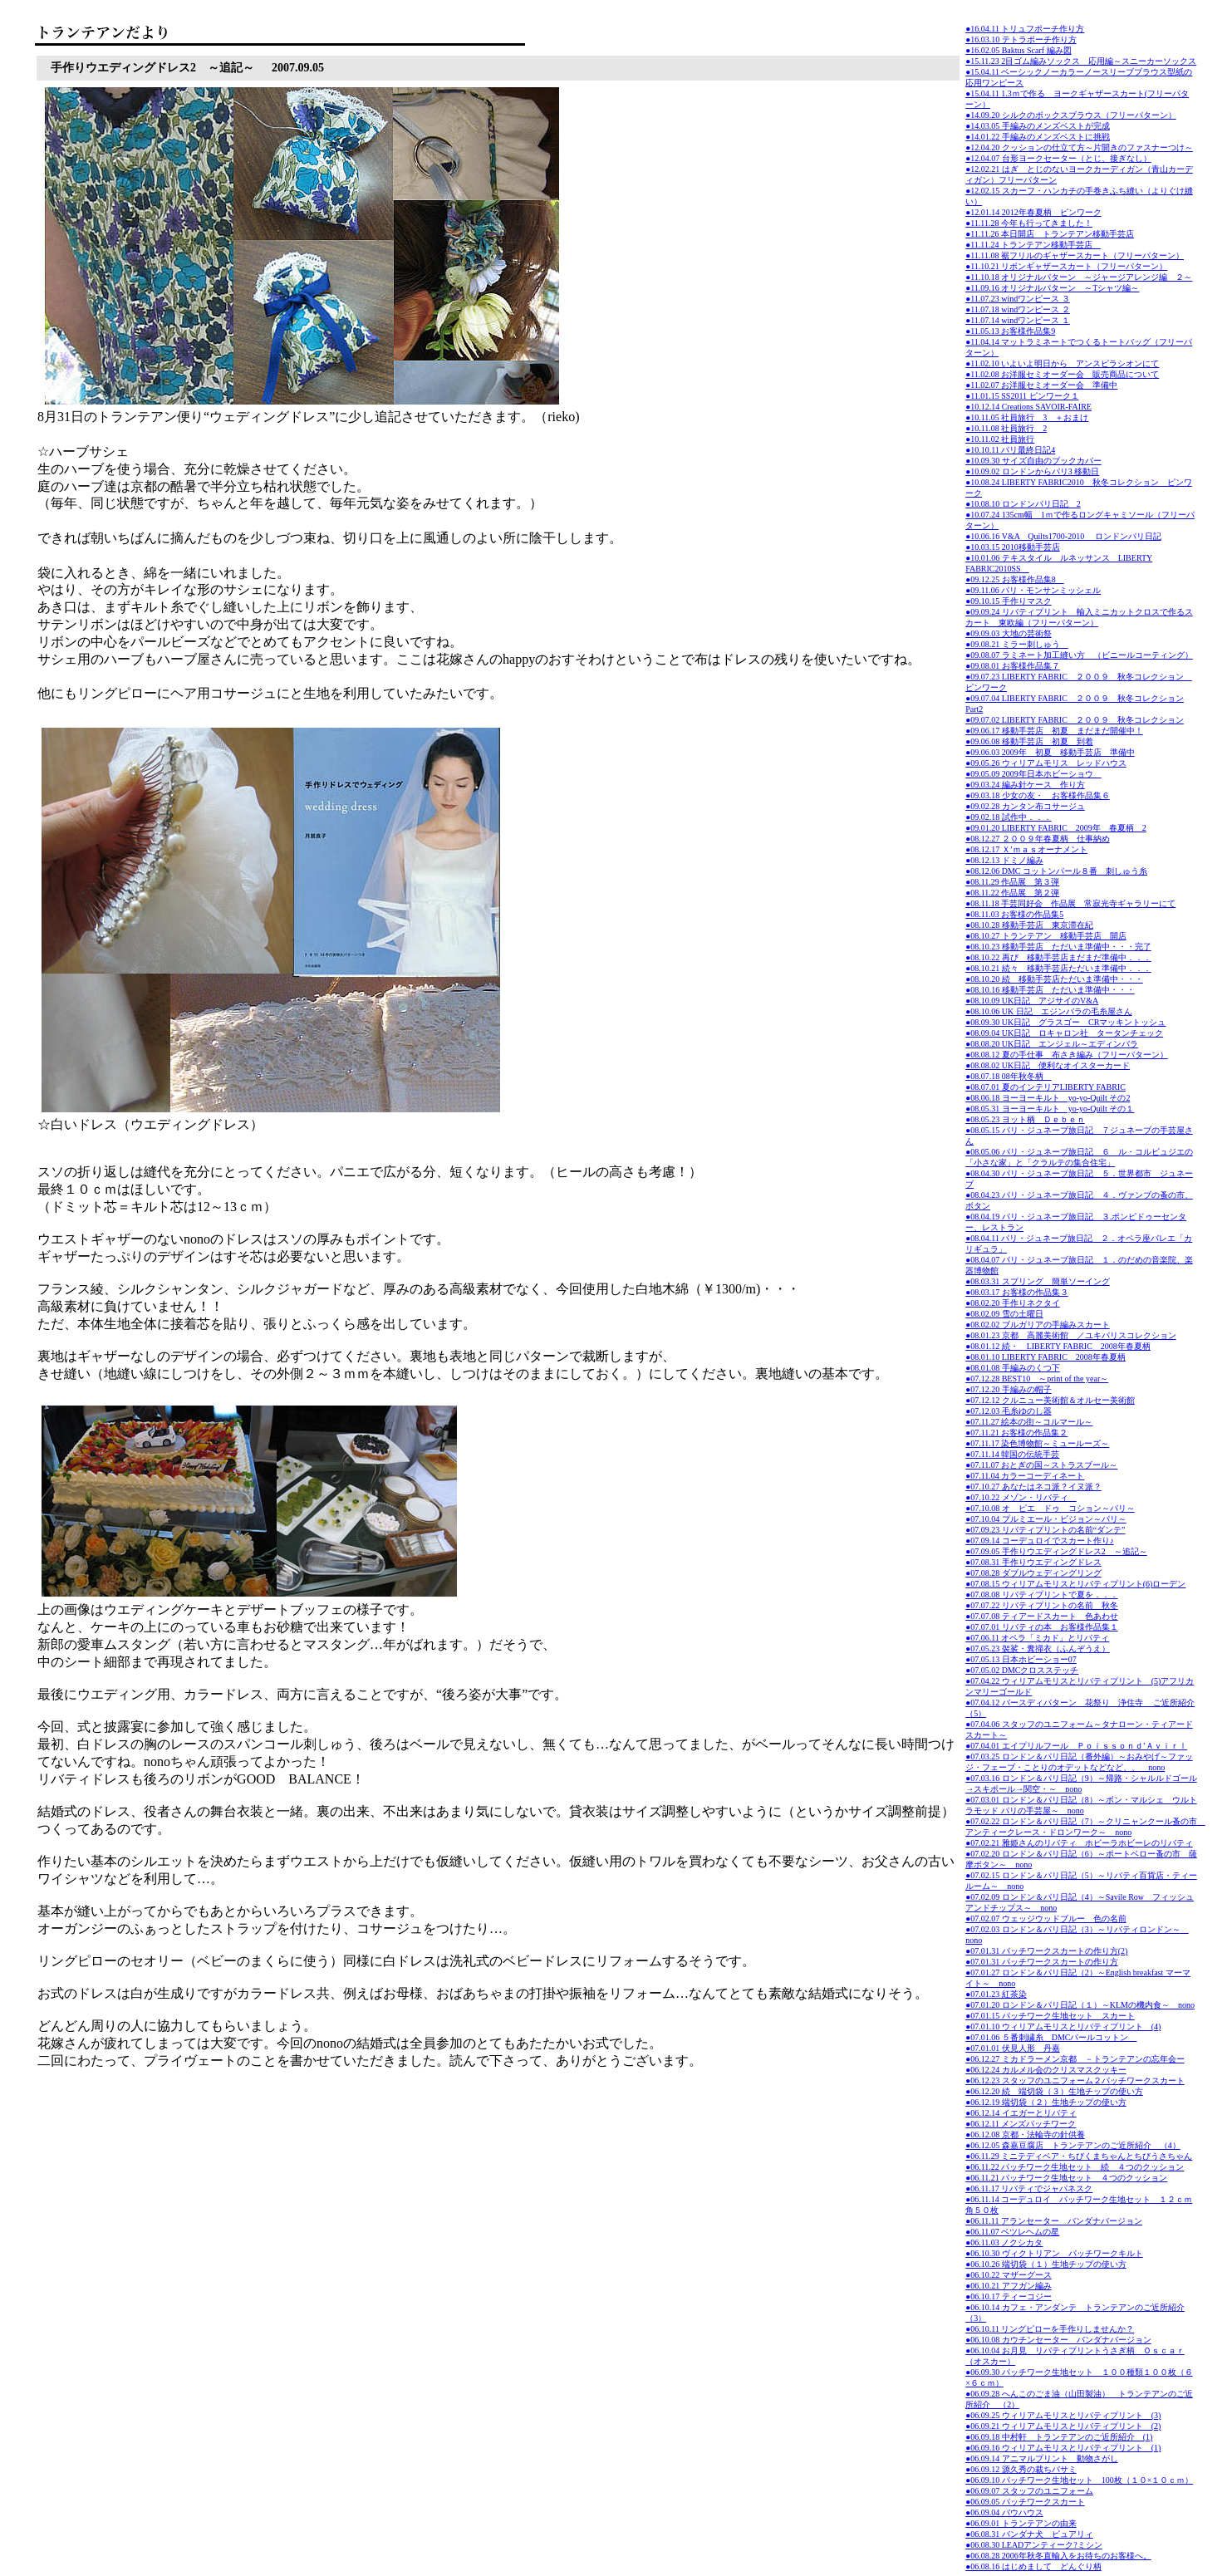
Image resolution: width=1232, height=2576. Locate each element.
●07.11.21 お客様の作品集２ (1016, 1432)
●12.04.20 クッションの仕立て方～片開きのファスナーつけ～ (1079, 147)
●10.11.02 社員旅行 (999, 439)
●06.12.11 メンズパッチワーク (1020, 2123)
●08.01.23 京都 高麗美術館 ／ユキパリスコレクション (1070, 1335)
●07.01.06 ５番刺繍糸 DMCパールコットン (1050, 2037)
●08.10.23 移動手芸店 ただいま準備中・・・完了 (1058, 946)
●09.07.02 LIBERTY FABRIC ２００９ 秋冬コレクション (1074, 719)
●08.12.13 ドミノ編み (1004, 860)
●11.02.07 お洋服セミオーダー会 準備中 (1041, 385)
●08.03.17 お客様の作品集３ (1016, 1292)
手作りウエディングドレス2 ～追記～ (152, 67)
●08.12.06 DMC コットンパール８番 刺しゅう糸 (1056, 871)
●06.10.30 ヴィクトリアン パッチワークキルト (1054, 2253)
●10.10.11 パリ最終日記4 (1010, 449)
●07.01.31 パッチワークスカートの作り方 (1041, 1961)
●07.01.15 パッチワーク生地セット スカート (1050, 2015)
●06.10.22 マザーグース (1008, 2274)
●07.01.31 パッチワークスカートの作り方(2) (1046, 1950)
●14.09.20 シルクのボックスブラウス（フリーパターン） (1070, 115)
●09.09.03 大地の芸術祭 (1008, 633)
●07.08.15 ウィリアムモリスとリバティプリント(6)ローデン (1075, 1583)
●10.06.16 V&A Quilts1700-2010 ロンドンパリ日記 (1063, 536)
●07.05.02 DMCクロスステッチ (1021, 1670)
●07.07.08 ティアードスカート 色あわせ (1041, 1616)
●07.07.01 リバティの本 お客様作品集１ (1041, 1626)
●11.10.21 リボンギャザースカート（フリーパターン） (1066, 266)
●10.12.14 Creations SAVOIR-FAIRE (1028, 406)
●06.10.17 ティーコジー (1008, 2296)
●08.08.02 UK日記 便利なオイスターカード (1047, 1065)
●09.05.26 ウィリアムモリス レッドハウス (1045, 763)
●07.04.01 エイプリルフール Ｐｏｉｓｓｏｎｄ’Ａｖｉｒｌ (1076, 1745)
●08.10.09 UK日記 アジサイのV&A (1031, 1000)
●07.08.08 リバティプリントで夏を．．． (1041, 1594)
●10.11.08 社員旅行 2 (1006, 428)
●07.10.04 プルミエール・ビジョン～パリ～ (1045, 1519)
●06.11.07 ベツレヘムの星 (1012, 2231)
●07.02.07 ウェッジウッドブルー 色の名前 (1045, 1918)
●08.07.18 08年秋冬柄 (1008, 1076)
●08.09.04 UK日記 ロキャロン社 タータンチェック (1064, 1033)
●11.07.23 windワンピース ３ (1017, 298)
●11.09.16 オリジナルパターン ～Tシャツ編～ (1052, 287)
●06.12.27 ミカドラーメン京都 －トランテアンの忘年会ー (1075, 2058)
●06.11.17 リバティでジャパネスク (1028, 2188)
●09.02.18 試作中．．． (1008, 817)
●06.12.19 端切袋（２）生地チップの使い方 (1045, 2102)
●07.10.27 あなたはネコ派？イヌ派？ (1033, 1486)
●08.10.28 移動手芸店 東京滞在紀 (1029, 925)
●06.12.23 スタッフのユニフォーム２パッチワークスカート (1075, 2080)
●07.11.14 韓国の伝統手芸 (1012, 1454)
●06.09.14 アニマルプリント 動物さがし (1041, 2458)
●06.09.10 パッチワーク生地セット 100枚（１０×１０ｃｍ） (1079, 2480)
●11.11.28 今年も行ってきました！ (1028, 223)
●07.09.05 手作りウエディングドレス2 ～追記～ (1056, 1551)
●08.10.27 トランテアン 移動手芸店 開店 (1045, 935)
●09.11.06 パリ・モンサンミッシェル (1033, 590)
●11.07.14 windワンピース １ (1017, 320)
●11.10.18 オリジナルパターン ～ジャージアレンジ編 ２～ (1078, 277)
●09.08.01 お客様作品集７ (1012, 665)
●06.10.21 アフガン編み (1008, 2285)
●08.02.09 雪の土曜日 (1004, 1313)
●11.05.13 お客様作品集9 (1010, 331)
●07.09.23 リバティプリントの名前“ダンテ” (1045, 1529)
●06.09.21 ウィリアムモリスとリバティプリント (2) (1063, 2426)
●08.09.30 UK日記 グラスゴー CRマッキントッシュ (1065, 1022)
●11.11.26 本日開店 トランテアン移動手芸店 (1049, 233)
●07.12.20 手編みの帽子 (1008, 1389)
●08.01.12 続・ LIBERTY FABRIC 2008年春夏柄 (1058, 1346)
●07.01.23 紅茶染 (996, 1994)
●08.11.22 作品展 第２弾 (1012, 892)
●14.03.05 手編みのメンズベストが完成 (1037, 125)
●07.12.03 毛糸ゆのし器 (1008, 1411)
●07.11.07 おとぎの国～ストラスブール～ (1041, 1465)
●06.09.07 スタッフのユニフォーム (1029, 2490)
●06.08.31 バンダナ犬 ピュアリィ (1029, 2534)
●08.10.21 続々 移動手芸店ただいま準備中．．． (1058, 968)
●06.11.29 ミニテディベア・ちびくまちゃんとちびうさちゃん (1078, 2156)
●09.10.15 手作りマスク (1008, 601)
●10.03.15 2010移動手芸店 (1012, 547)
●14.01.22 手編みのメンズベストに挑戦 (1037, 136)
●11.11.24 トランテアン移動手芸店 (1033, 244)
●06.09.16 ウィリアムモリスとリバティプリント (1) (1063, 2447)
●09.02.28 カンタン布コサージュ (1025, 806)
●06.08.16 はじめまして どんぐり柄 (1033, 2566)
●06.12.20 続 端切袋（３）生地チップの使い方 (1054, 2091)
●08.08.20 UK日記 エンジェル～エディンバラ (1051, 1043)
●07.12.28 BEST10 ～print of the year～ (1036, 1378)
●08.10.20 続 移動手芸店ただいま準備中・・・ (1054, 979)
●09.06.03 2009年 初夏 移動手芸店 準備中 (1050, 752)
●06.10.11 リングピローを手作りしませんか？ (1049, 2328)
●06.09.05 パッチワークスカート (1025, 2501)
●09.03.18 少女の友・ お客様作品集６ (1037, 795)
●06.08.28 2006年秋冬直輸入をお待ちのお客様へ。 (1058, 2555)
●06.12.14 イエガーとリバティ (1021, 2112)
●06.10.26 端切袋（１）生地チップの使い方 (1045, 2264)
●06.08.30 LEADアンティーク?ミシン (1033, 2544)
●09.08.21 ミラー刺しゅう (1016, 644)
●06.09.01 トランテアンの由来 (1021, 2523)
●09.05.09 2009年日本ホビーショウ (1033, 773)
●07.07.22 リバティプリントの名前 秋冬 (1041, 1605)
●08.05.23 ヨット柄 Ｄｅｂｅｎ (1025, 1119)
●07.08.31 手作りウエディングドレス (1033, 1562)
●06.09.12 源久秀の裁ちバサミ (1021, 2469)
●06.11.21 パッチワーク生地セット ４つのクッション (1066, 2177)
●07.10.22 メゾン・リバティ (1021, 1497)
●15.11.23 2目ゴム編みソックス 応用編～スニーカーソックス (1080, 61)
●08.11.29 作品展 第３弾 (1012, 881)
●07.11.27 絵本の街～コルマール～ (1028, 1421)
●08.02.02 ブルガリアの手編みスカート (1037, 1324)
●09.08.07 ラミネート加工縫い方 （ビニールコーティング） (1079, 655)
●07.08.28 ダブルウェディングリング (1033, 1572)
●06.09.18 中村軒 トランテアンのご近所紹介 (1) (1058, 2436)
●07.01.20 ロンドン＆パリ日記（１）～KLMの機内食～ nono (1080, 2004)
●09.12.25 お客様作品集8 (1014, 579)
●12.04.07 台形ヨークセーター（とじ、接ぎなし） (1058, 158)
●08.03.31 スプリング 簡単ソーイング (1037, 1281)
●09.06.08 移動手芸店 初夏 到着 (1029, 741)
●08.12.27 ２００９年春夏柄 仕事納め (1037, 838)
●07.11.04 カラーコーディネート (1024, 1475)
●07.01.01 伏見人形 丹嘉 (1012, 2048)
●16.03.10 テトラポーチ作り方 (1021, 39)
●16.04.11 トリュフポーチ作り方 (1024, 28)
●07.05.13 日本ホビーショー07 (1021, 1659)
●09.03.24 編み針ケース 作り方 (1025, 784)
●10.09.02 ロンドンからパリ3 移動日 (1032, 471)
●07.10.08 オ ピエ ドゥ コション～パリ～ (1050, 1508)
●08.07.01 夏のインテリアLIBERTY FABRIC (1045, 1087)
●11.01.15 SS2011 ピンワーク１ (1021, 395)
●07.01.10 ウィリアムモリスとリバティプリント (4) (1063, 2026)
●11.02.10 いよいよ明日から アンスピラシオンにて (1062, 363)
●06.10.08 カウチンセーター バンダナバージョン (1058, 2339)
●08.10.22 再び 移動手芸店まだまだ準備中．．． (1058, 957)
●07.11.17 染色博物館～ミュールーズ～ (1037, 1443)
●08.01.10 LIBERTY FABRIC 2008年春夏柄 (1045, 1357)
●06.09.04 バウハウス (1004, 2512)
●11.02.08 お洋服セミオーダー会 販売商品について (1062, 374)
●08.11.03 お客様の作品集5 (1014, 914)
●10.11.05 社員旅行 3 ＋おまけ (1026, 417)
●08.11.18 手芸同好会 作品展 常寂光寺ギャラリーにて (1070, 903)
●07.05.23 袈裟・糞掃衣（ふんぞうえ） (1037, 1648)
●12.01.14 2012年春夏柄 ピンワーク (1033, 212)
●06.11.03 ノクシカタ (1004, 2242)
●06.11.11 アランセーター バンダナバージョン (1053, 2220)
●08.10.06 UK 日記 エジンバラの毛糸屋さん (1048, 1011)
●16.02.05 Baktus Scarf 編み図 (1018, 50)
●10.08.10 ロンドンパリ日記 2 (1023, 503)
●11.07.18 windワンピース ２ (1017, 309)
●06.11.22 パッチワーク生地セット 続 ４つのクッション (1074, 2166)
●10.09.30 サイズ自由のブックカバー (1033, 460)
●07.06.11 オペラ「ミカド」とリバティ (1037, 1637)
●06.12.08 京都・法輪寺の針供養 (1025, 2134)
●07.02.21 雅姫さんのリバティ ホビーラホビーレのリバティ (1079, 1842)
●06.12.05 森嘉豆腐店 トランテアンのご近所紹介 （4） (1072, 2145)
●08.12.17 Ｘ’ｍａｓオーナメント (1026, 849)
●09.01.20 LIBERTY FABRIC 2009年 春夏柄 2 (1055, 827)
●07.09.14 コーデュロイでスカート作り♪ (1039, 1540)
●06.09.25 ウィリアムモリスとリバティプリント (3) (1063, 2415)
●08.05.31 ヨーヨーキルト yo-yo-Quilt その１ (1049, 1108)
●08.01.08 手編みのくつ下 (1012, 1367)
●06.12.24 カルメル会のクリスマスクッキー (1045, 2069)
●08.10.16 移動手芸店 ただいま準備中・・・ (1050, 989)
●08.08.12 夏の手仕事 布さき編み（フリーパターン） (1066, 1054)
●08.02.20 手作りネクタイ (1012, 1303)
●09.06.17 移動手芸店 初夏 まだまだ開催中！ (1054, 730)
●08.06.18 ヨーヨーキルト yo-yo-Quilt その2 (1047, 1097)
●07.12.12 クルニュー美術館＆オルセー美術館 (1050, 1400)
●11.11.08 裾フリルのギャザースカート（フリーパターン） (1074, 255)
